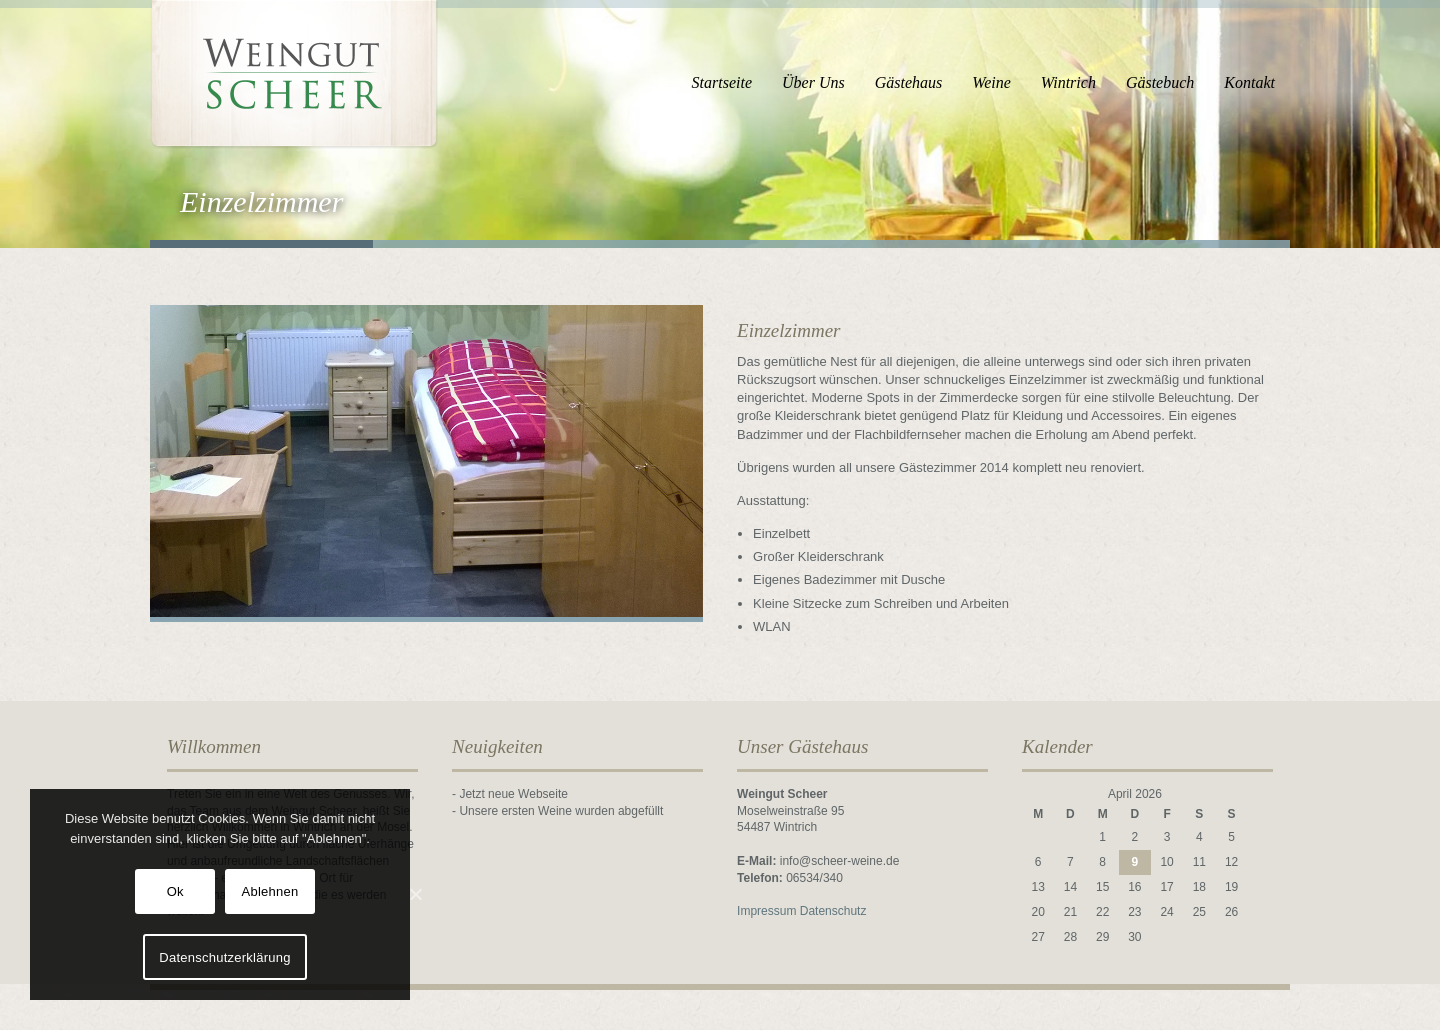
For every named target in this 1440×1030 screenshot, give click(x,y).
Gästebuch (1160, 82)
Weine (991, 82)
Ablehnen (270, 891)
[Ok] (415, 894)
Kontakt (1249, 82)
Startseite (722, 82)
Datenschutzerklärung (224, 957)
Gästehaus (909, 82)
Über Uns (813, 82)
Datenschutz (833, 911)
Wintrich (1068, 82)
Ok (175, 891)
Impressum (766, 911)
